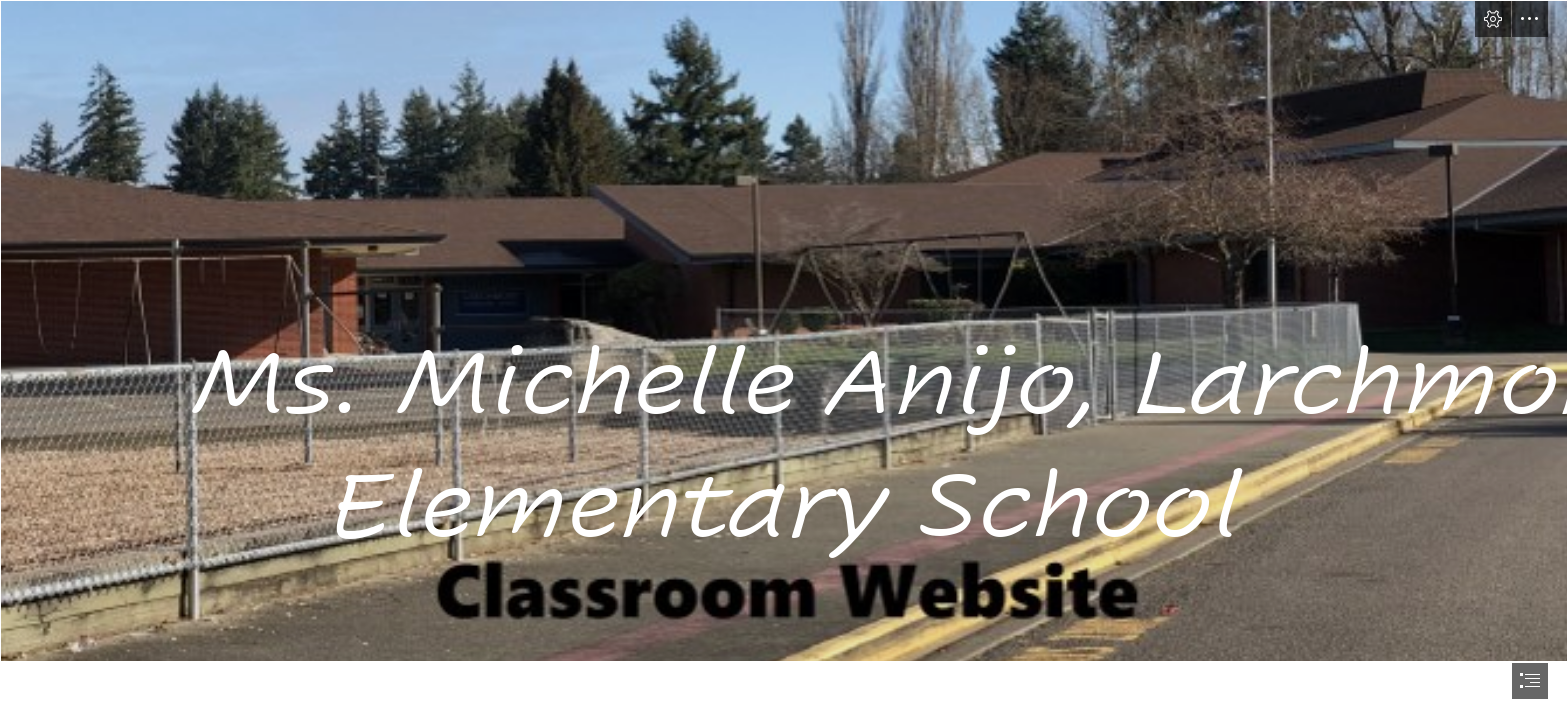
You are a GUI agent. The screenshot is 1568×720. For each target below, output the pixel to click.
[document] (784, 360)
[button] (1493, 19)
